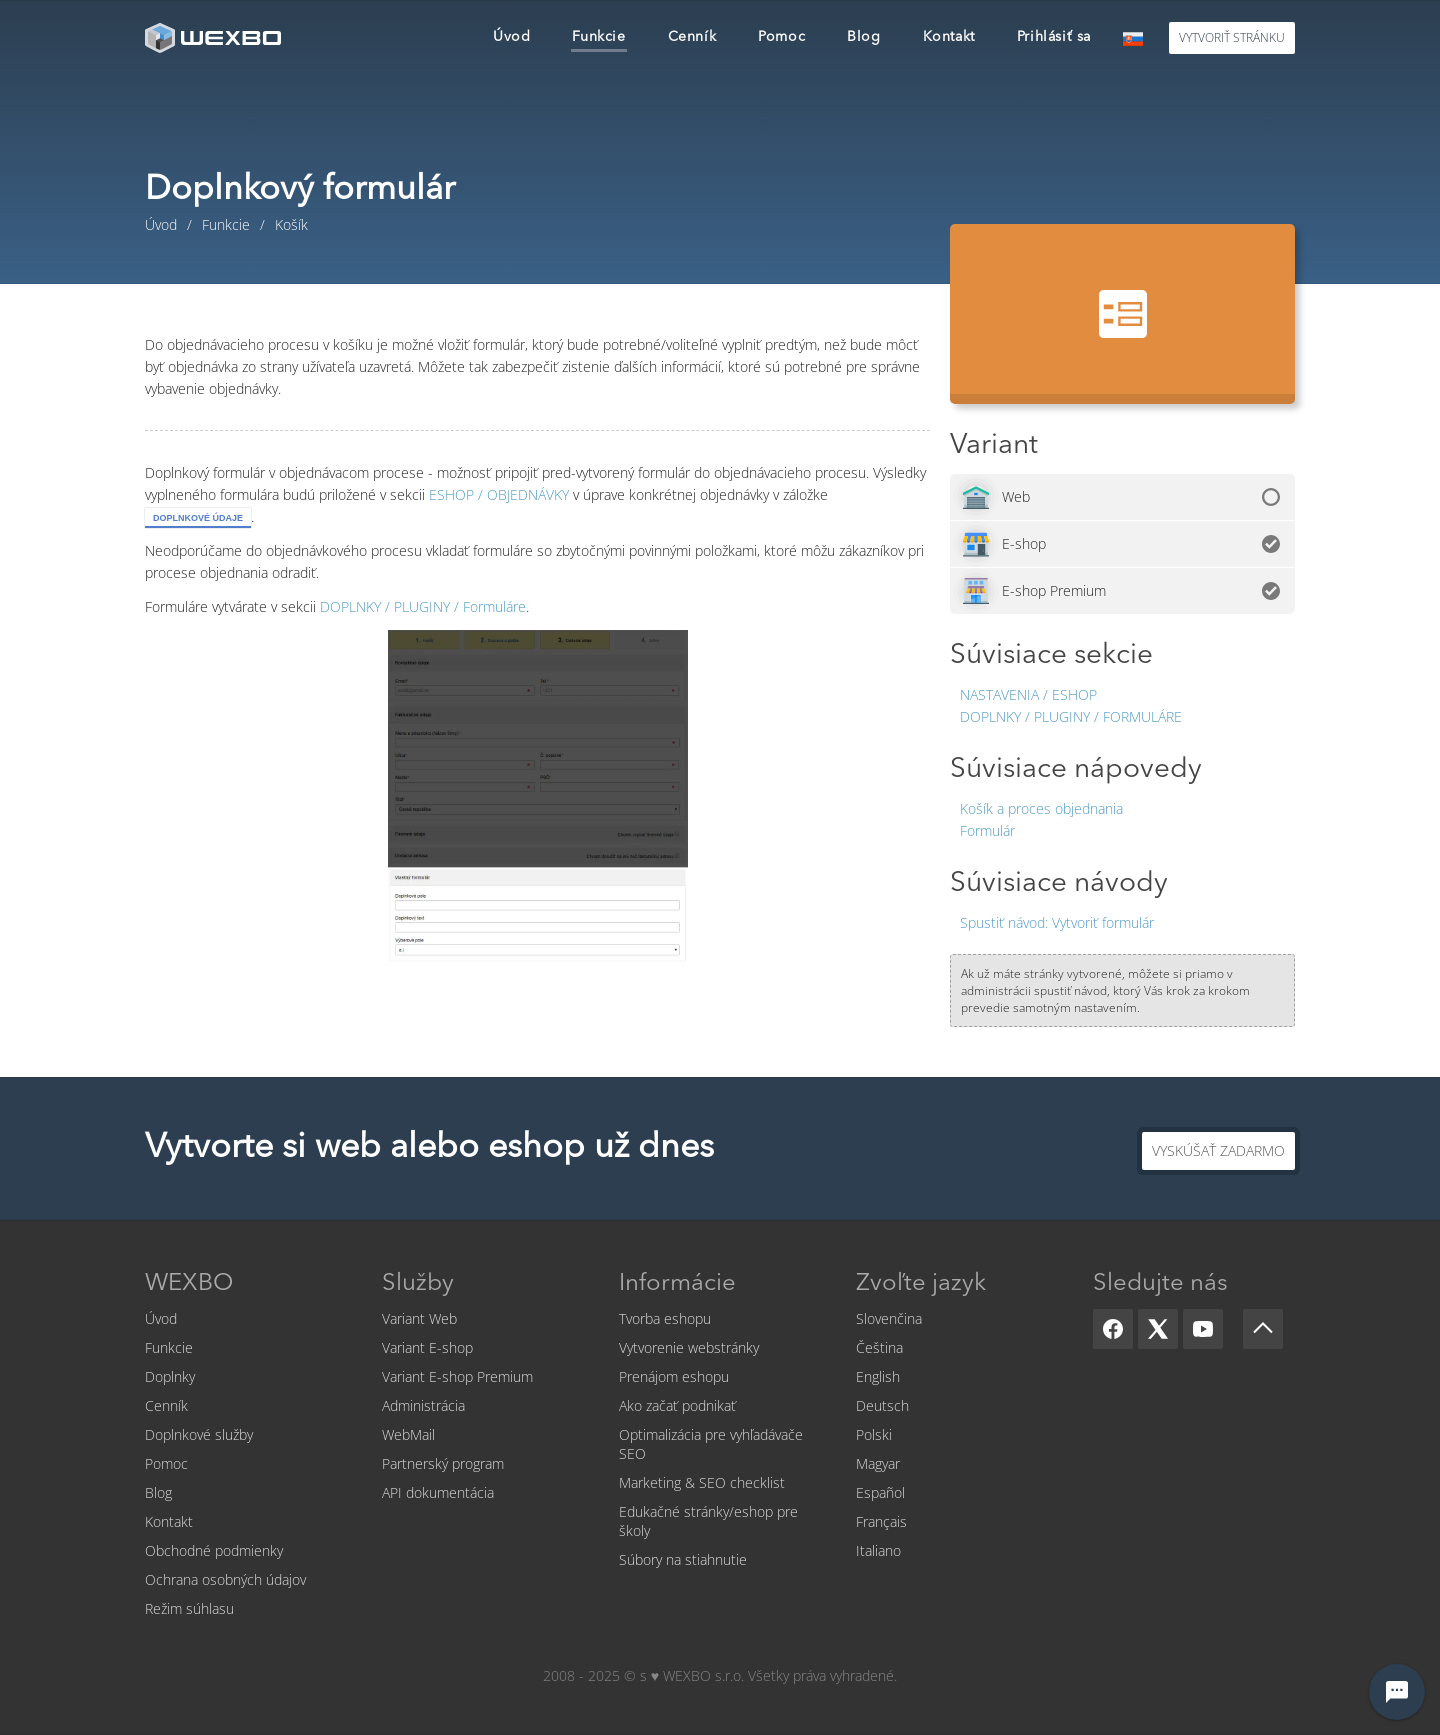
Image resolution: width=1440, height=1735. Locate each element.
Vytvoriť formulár (1057, 922)
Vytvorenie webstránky (689, 1347)
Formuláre (423, 606)
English (878, 1376)
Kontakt (169, 1521)
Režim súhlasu (189, 1608)
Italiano (878, 1550)
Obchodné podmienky (214, 1550)
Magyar (878, 1463)
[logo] (215, 37)
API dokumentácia (438, 1492)
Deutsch (882, 1405)
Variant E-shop (427, 1347)
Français (881, 1521)
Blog (158, 1492)
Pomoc (166, 1463)
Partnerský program (443, 1463)
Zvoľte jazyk (921, 1284)
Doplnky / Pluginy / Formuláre (1071, 716)
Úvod (161, 1318)
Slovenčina (889, 1318)
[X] (1158, 1329)
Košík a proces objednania (1041, 808)
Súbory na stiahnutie (683, 1559)
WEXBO (189, 1284)
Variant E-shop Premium (457, 1376)
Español (880, 1492)
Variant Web (419, 1318)
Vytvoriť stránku (1232, 37)
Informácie (677, 1284)
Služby (418, 1284)
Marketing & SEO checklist (702, 1482)
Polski (874, 1434)
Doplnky (170, 1376)
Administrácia (423, 1405)
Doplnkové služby (199, 1434)
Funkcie (169, 1347)
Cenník (166, 1405)
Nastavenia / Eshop (1028, 694)
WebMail (408, 1434)
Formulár (987, 830)
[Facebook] (1113, 1329)
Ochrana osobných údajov (225, 1579)
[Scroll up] (1263, 1329)
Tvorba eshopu (665, 1318)
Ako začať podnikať (677, 1405)
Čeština (879, 1347)
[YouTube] (1203, 1329)
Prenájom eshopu (674, 1376)
